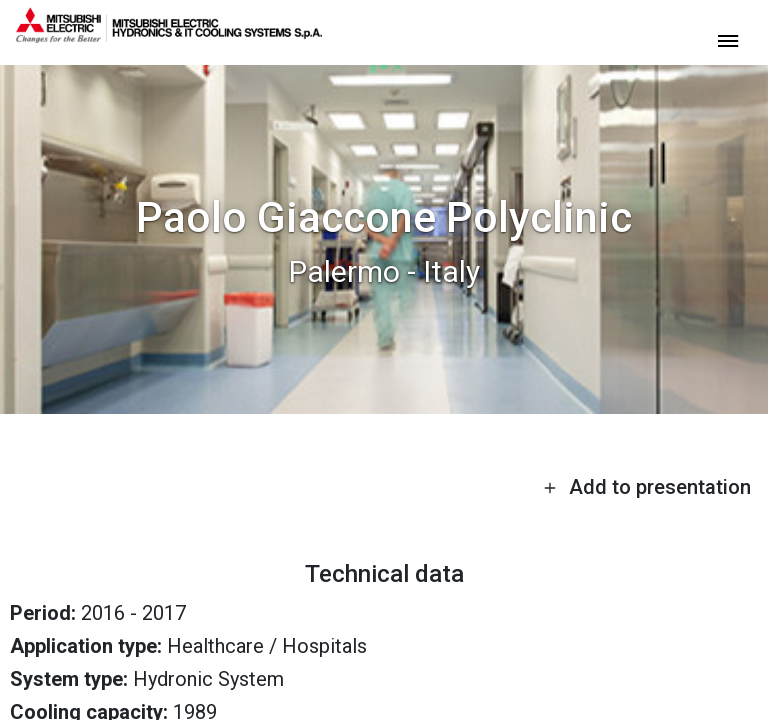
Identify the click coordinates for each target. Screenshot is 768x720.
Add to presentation (647, 487)
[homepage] (169, 35)
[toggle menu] (728, 39)
